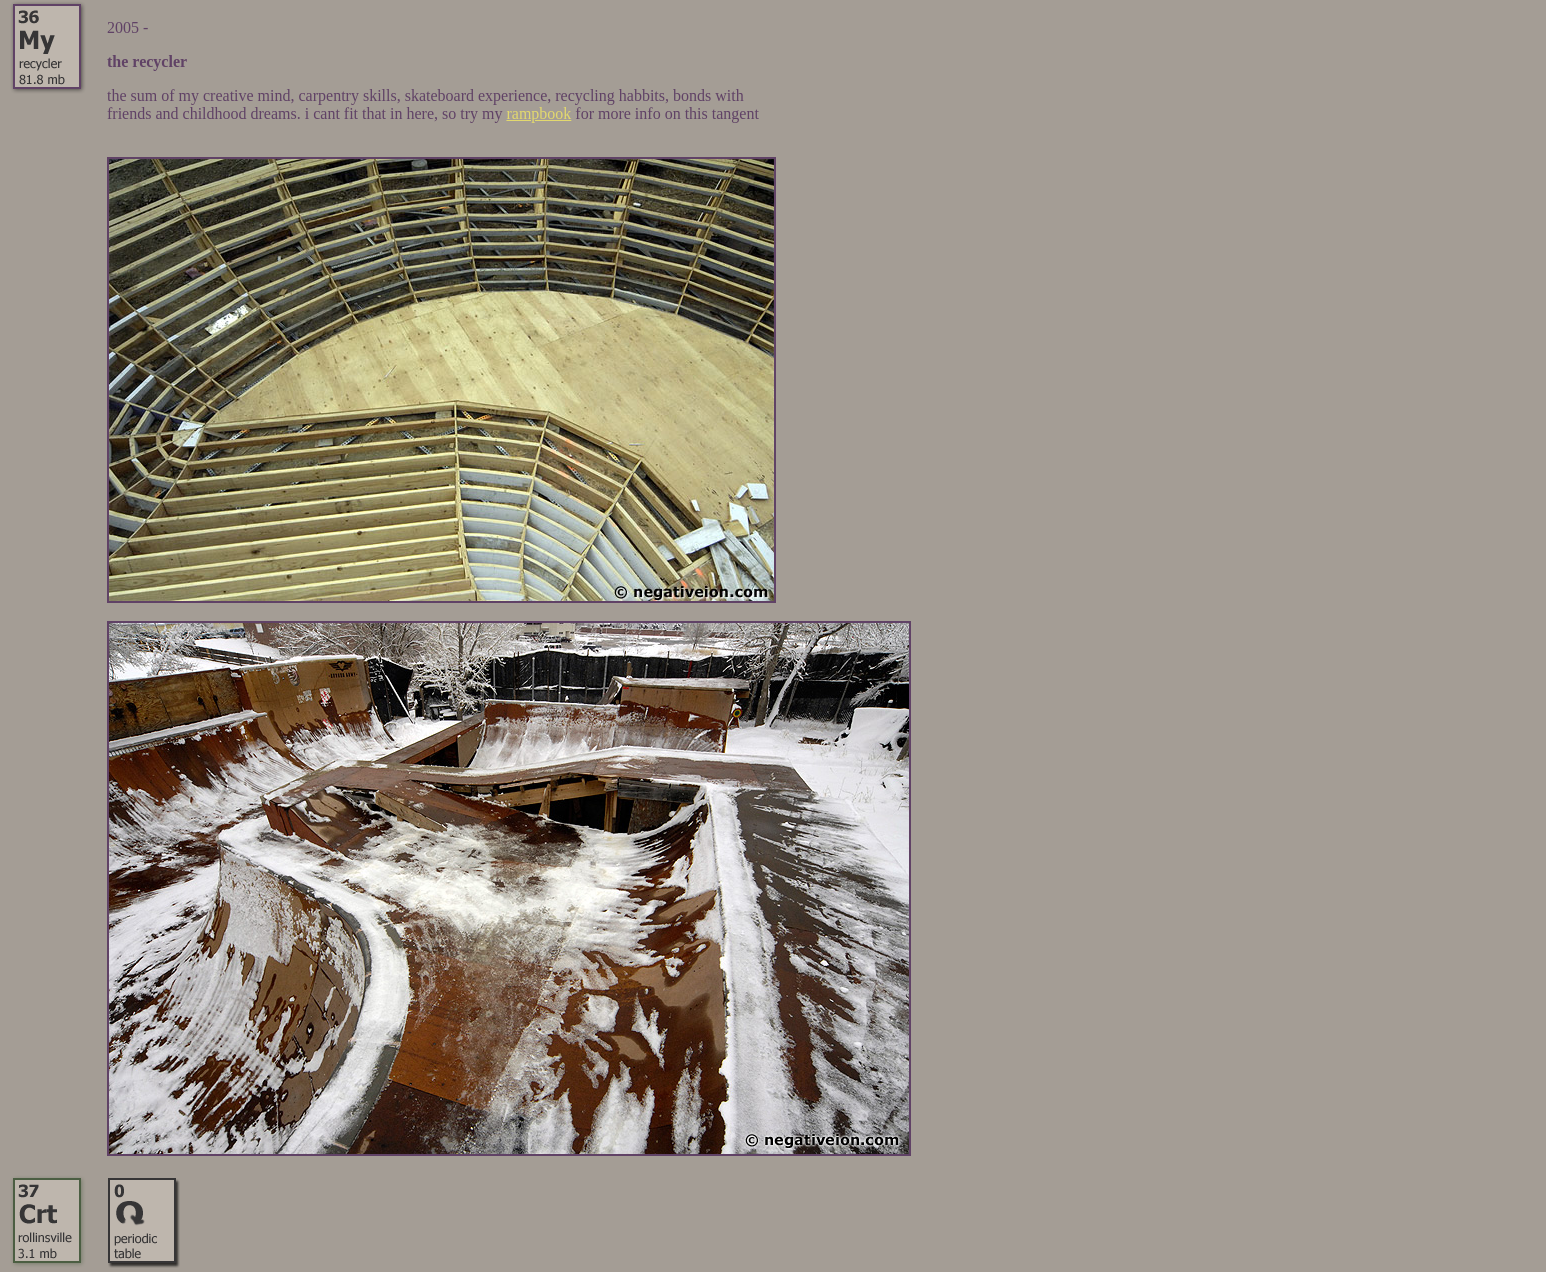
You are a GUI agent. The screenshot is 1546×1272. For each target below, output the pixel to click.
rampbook (538, 113)
